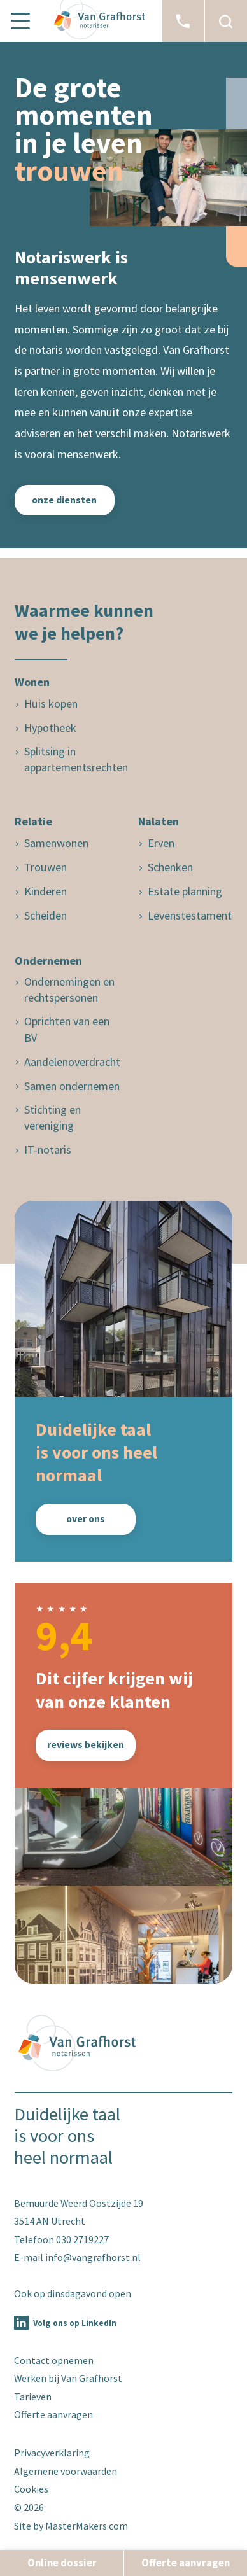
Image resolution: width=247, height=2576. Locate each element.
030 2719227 (82, 2239)
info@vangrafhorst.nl (93, 2257)
